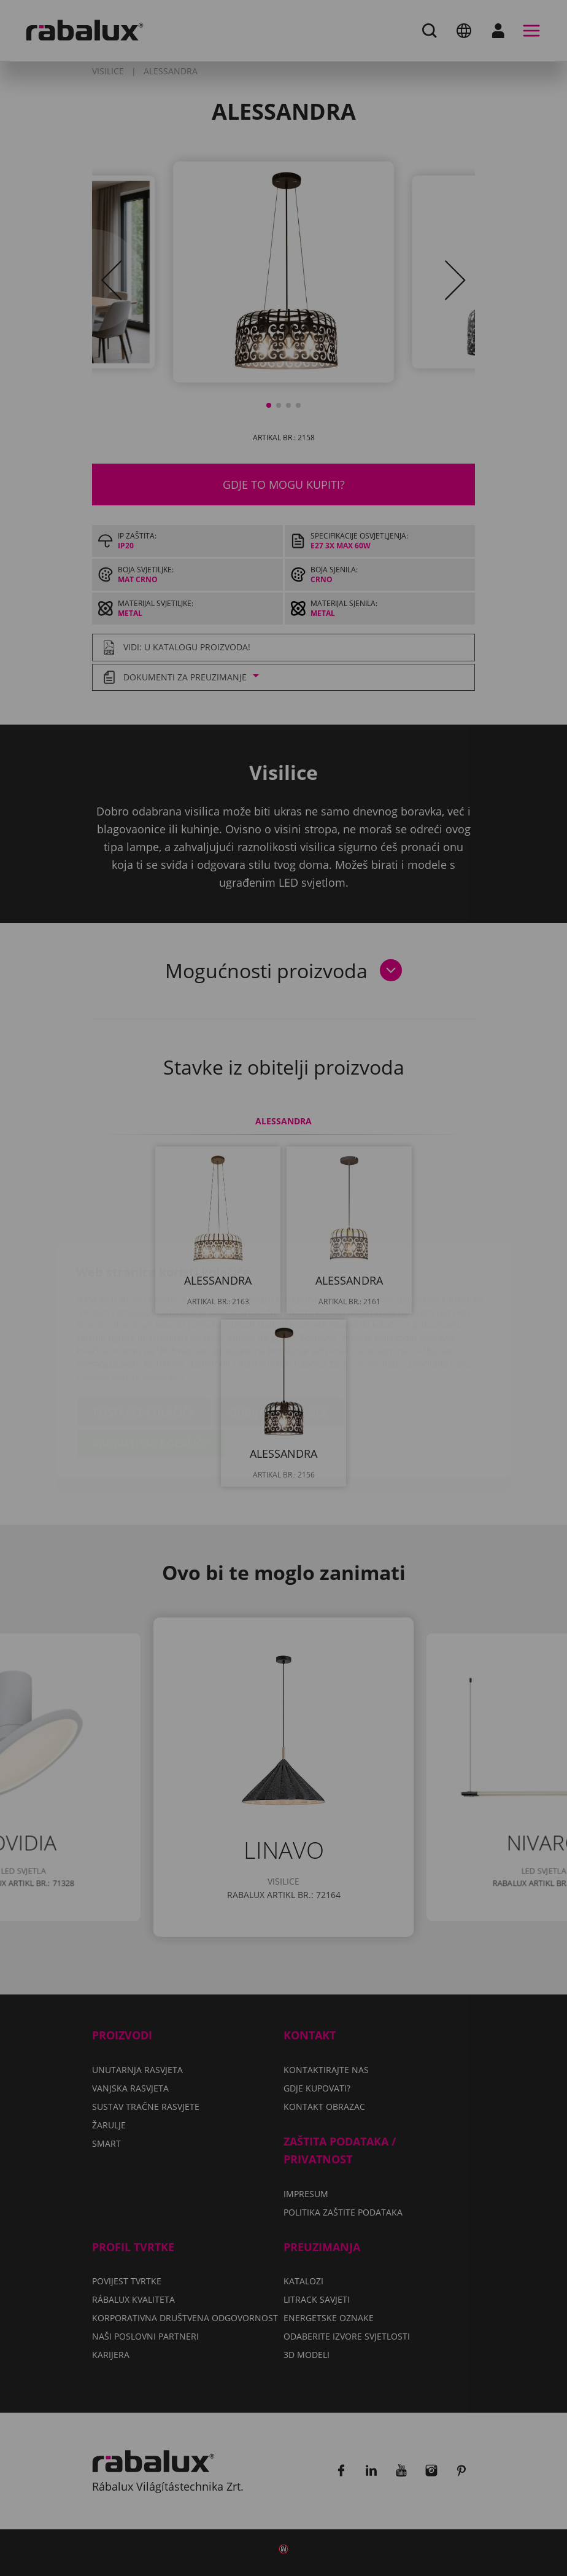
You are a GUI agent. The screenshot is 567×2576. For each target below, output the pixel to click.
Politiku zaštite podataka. (130, 1304)
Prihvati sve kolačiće (150, 1371)
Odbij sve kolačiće (279, 1340)
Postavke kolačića (144, 1340)
